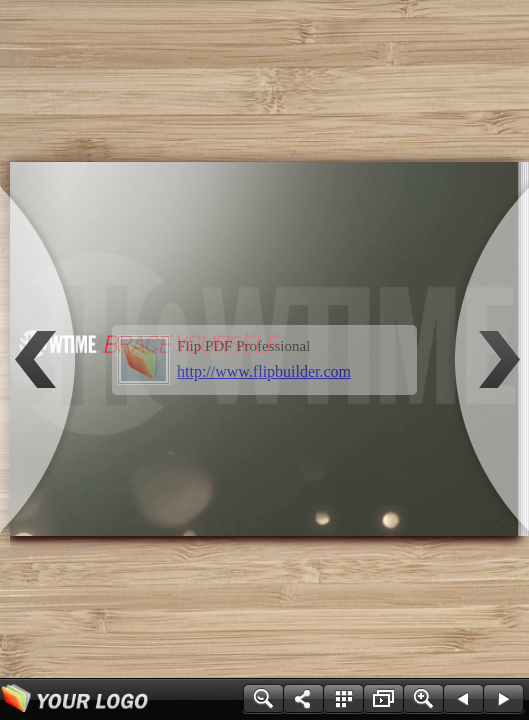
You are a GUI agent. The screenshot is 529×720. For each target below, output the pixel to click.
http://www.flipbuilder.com (264, 371)
